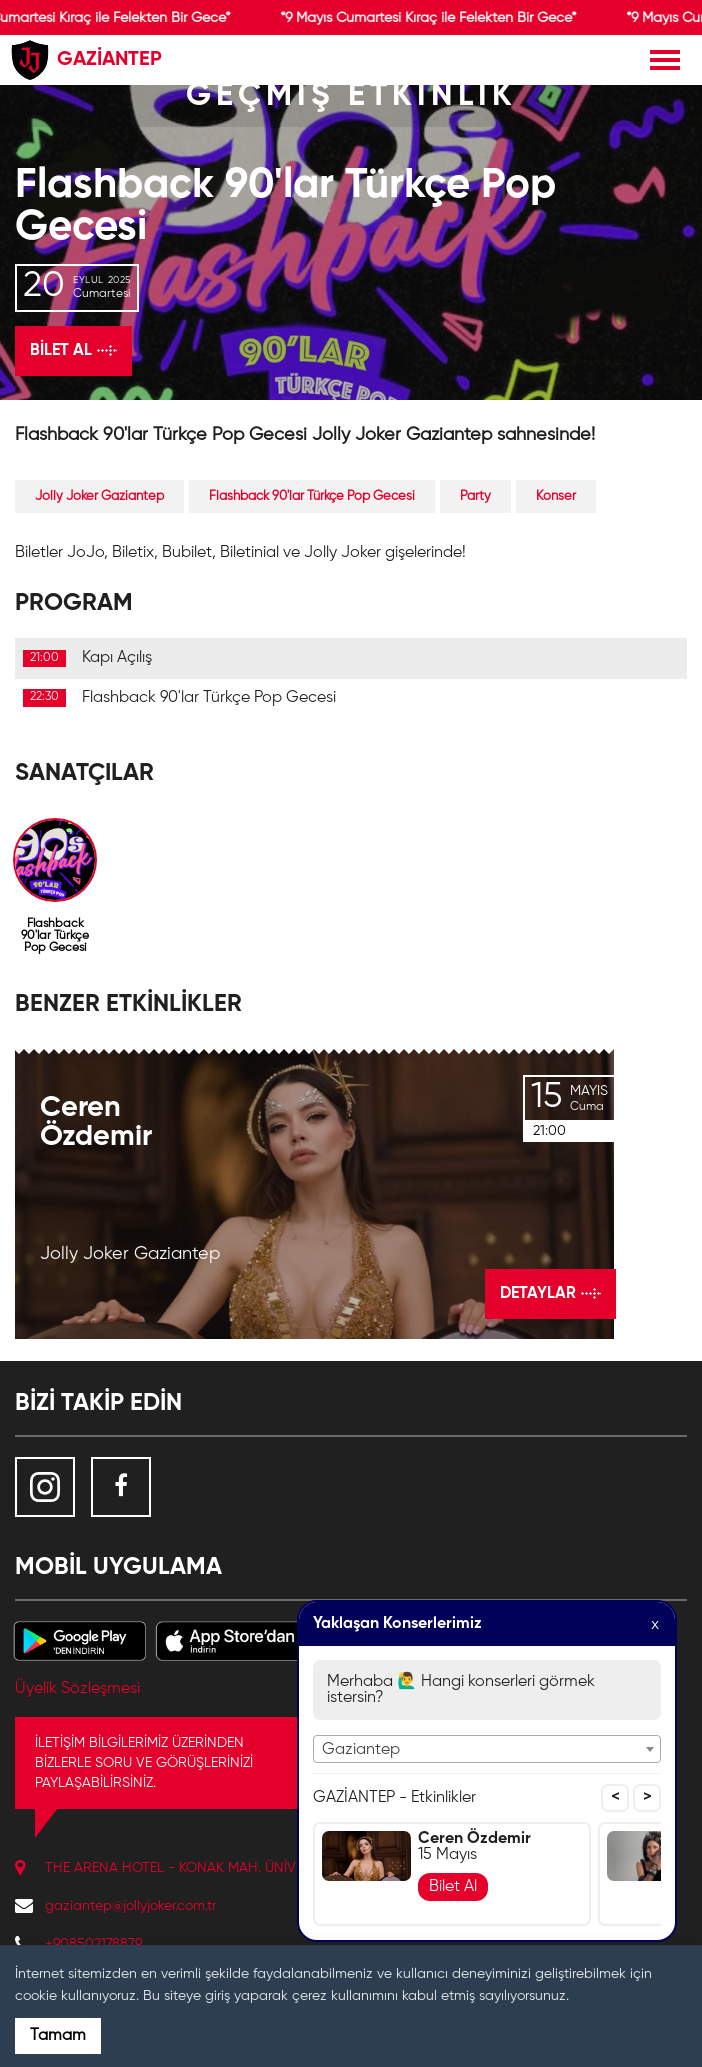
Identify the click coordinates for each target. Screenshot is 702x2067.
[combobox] (487, 1749)
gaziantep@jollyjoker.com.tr (130, 1906)
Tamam (58, 2036)
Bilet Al (453, 1887)
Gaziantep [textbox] (361, 1750)
